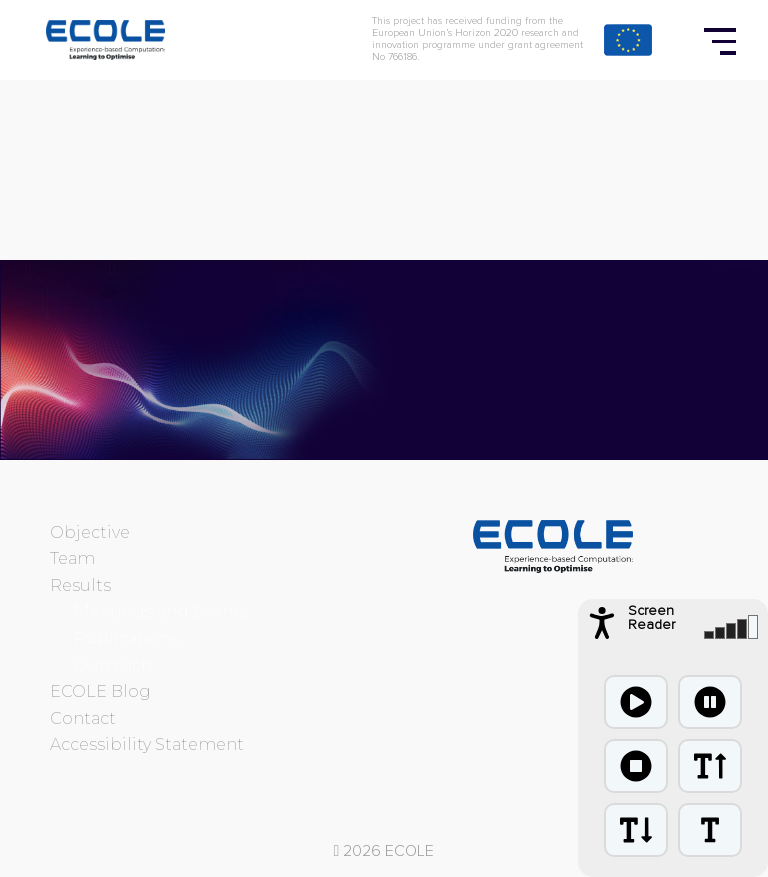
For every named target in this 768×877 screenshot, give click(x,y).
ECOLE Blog (100, 691)
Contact (83, 718)
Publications (126, 638)
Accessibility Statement (147, 744)
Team (72, 558)
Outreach (113, 665)
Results (80, 585)
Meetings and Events (161, 611)
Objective (90, 532)
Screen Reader (651, 618)
